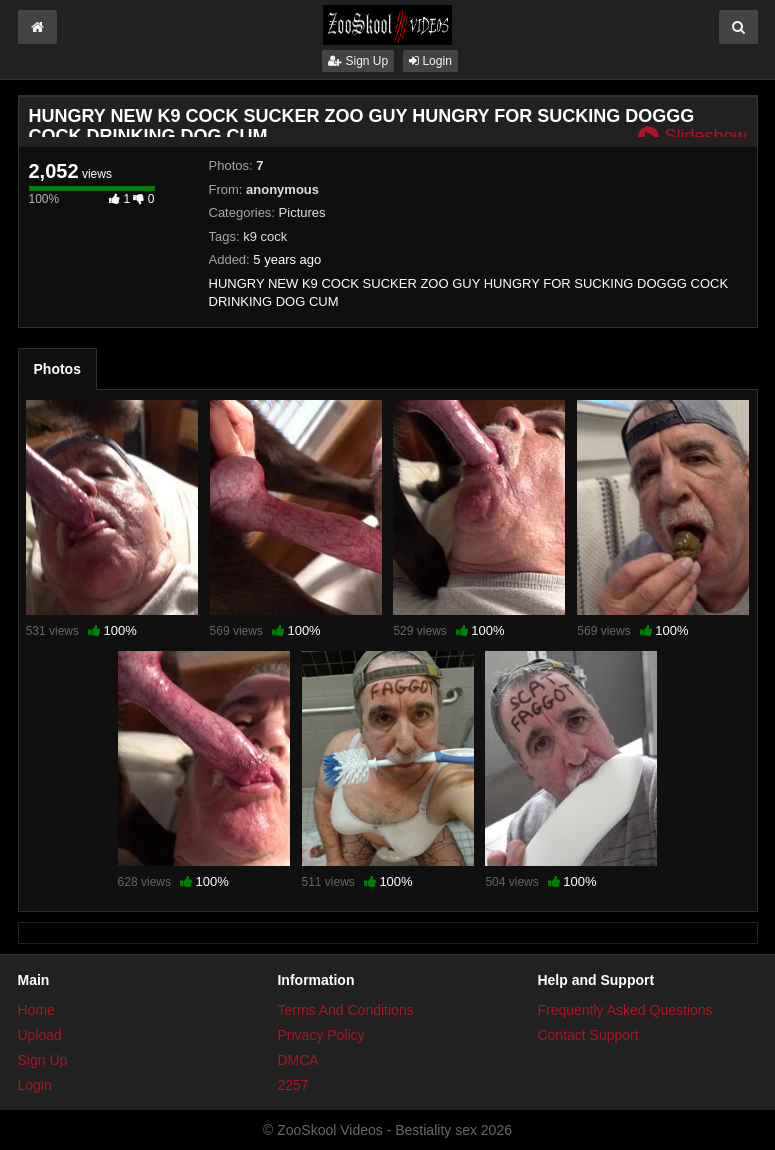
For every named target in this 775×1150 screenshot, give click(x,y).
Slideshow (692, 136)
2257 (292, 1085)
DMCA (297, 1060)
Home (36, 1010)
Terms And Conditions (345, 1010)
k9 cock (265, 236)
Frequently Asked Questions (624, 1010)
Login (430, 61)
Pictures (302, 212)
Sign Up (358, 61)
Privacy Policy (320, 1035)
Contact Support (587, 1035)
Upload (40, 1035)
